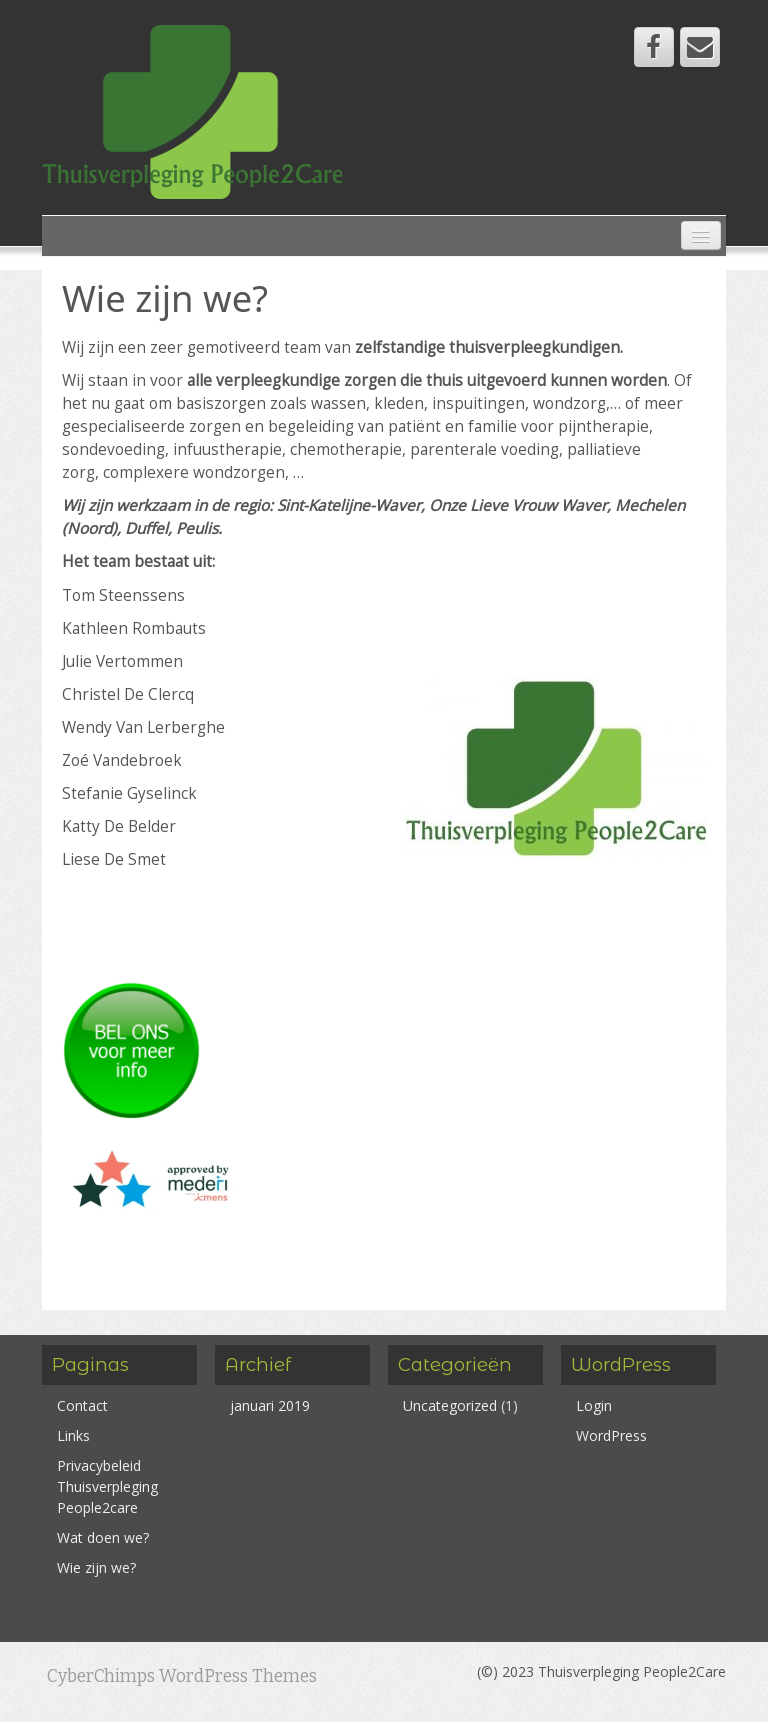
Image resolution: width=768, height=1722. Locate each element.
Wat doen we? (103, 1537)
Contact (82, 1405)
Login (594, 1405)
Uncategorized (450, 1405)
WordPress (611, 1435)
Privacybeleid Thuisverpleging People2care (107, 1486)
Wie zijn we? (96, 1567)
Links (73, 1435)
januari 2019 (270, 1405)
